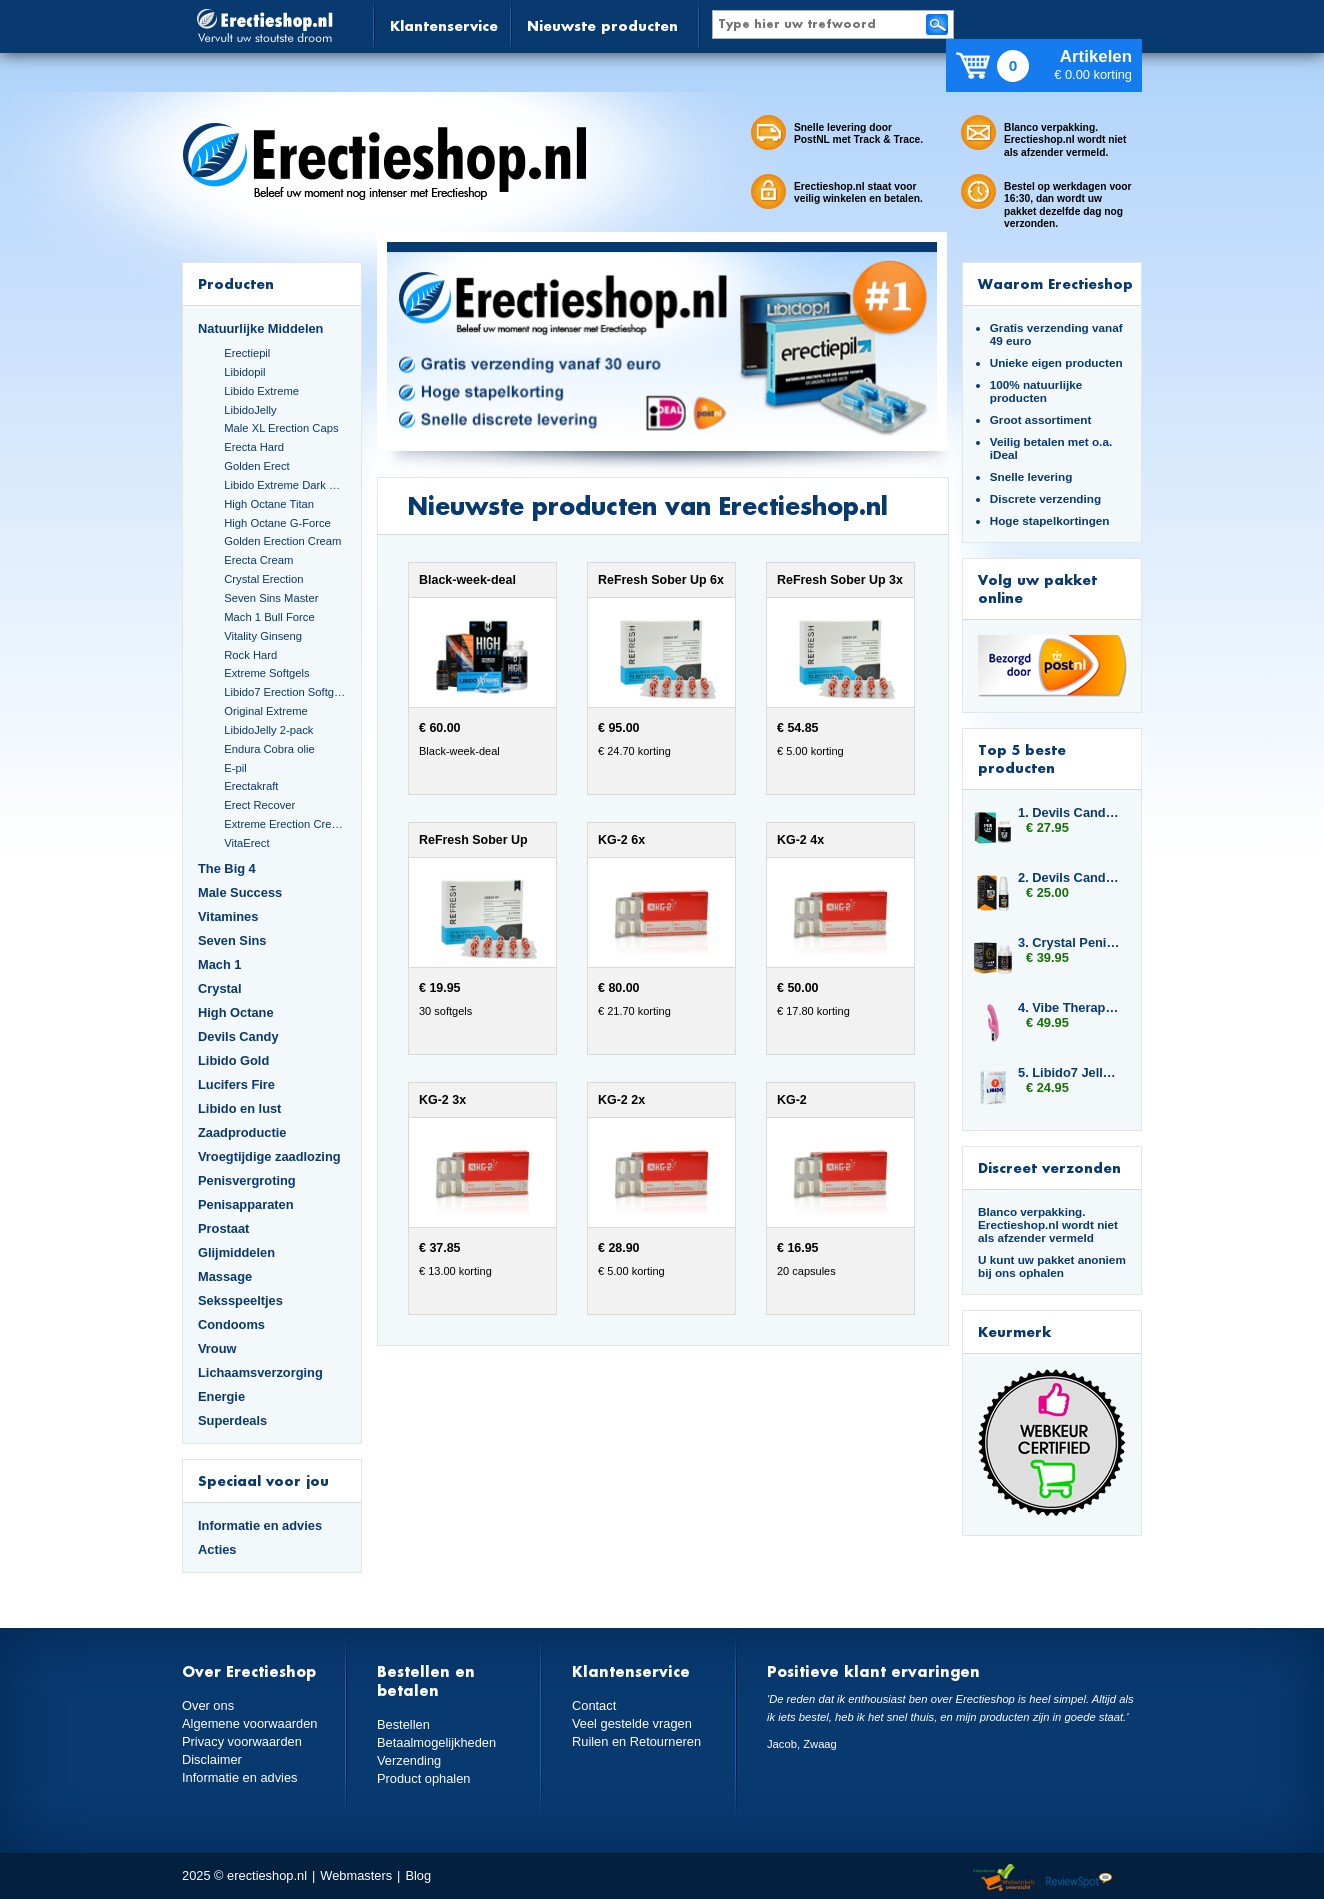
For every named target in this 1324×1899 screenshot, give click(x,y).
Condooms (231, 1324)
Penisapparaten (246, 1204)
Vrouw (217, 1348)
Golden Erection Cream (282, 541)
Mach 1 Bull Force (269, 617)
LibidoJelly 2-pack (268, 730)
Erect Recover (259, 805)
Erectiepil (247, 353)
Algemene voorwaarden (250, 1723)
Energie (221, 1396)
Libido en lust (239, 1108)
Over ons (208, 1705)
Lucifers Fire (236, 1084)
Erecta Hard (254, 447)
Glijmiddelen (236, 1252)
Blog (418, 1875)
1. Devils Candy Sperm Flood (1070, 812)
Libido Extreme (261, 391)
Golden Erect (256, 466)
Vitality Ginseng (263, 636)
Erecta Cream (258, 560)
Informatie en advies (260, 1525)
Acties (217, 1549)
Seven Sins (232, 940)
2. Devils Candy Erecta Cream (1070, 877)
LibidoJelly (250, 410)
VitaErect (246, 843)
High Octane (236, 1012)
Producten (236, 283)
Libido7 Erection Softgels (285, 692)
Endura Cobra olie (269, 749)
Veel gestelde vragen (632, 1723)
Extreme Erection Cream (285, 824)
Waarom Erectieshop (1055, 283)
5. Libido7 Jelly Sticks (1070, 1072)
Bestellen (403, 1724)
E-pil (235, 768)
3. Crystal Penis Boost (1070, 942)
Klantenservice (444, 25)
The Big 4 (227, 868)
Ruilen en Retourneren (636, 1741)
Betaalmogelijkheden (436, 1742)
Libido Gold (233, 1060)
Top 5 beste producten (1022, 758)
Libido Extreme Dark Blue (285, 485)
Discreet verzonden (1049, 1167)
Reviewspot (1079, 1878)
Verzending (409, 1760)
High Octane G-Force (277, 523)
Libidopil (244, 372)
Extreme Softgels (266, 673)
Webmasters (356, 1875)
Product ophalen (423, 1778)
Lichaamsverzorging (260, 1372)
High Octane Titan (269, 504)
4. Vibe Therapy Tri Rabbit (1070, 1007)
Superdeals (232, 1420)
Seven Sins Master (271, 598)
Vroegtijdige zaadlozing (269, 1156)
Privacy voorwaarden (242, 1741)
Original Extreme (266, 711)
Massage (225, 1276)
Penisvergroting (247, 1180)
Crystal (220, 988)
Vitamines (228, 916)
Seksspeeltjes (240, 1300)
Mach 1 (220, 964)
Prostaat (223, 1228)
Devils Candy (238, 1036)
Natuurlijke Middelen (260, 328)
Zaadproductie (242, 1132)
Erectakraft (251, 786)
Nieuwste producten (602, 25)
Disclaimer (212, 1759)
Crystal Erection (263, 579)
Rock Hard (250, 655)
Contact (594, 1705)
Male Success (240, 892)
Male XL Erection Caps (281, 428)
